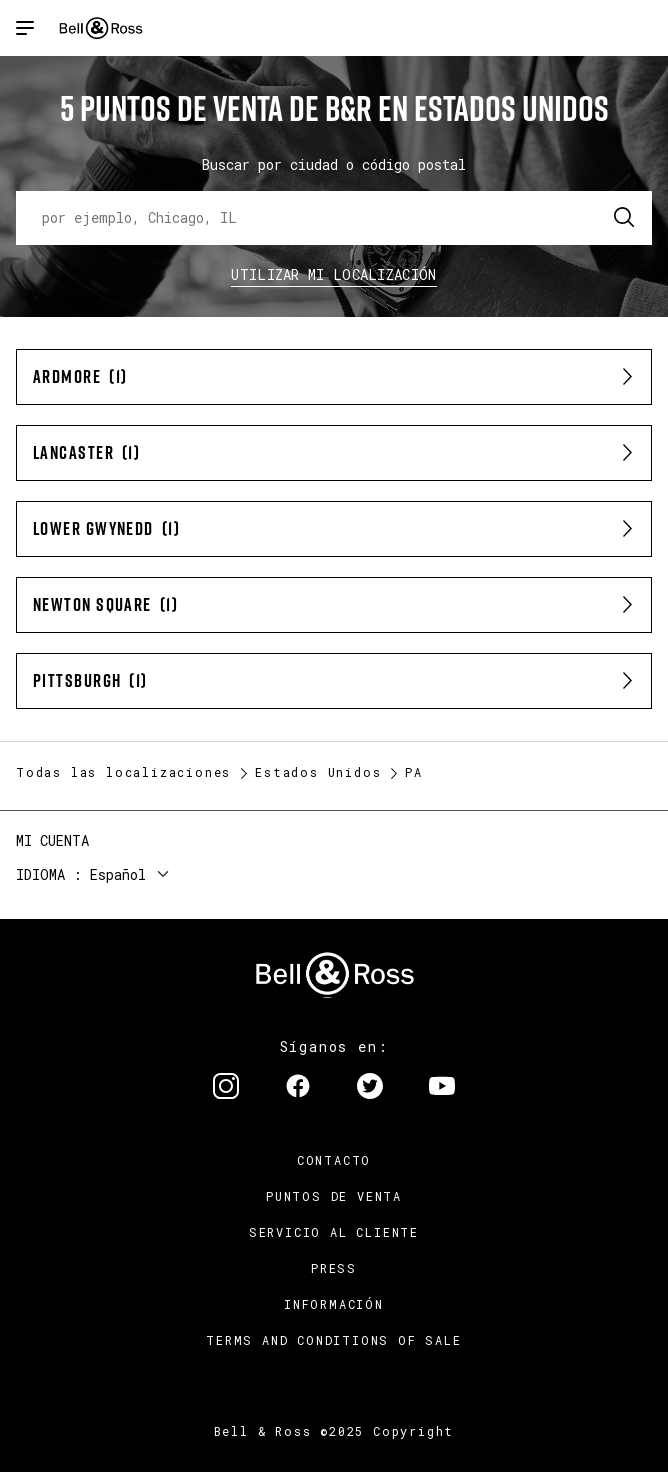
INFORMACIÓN (334, 1304)
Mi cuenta (52, 840)
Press (334, 1268)
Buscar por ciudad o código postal (334, 164)
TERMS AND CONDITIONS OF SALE (333, 1340)
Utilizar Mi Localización (333, 274)
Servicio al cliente (334, 1232)
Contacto (334, 1160)
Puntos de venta (334, 1196)
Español (118, 874)
